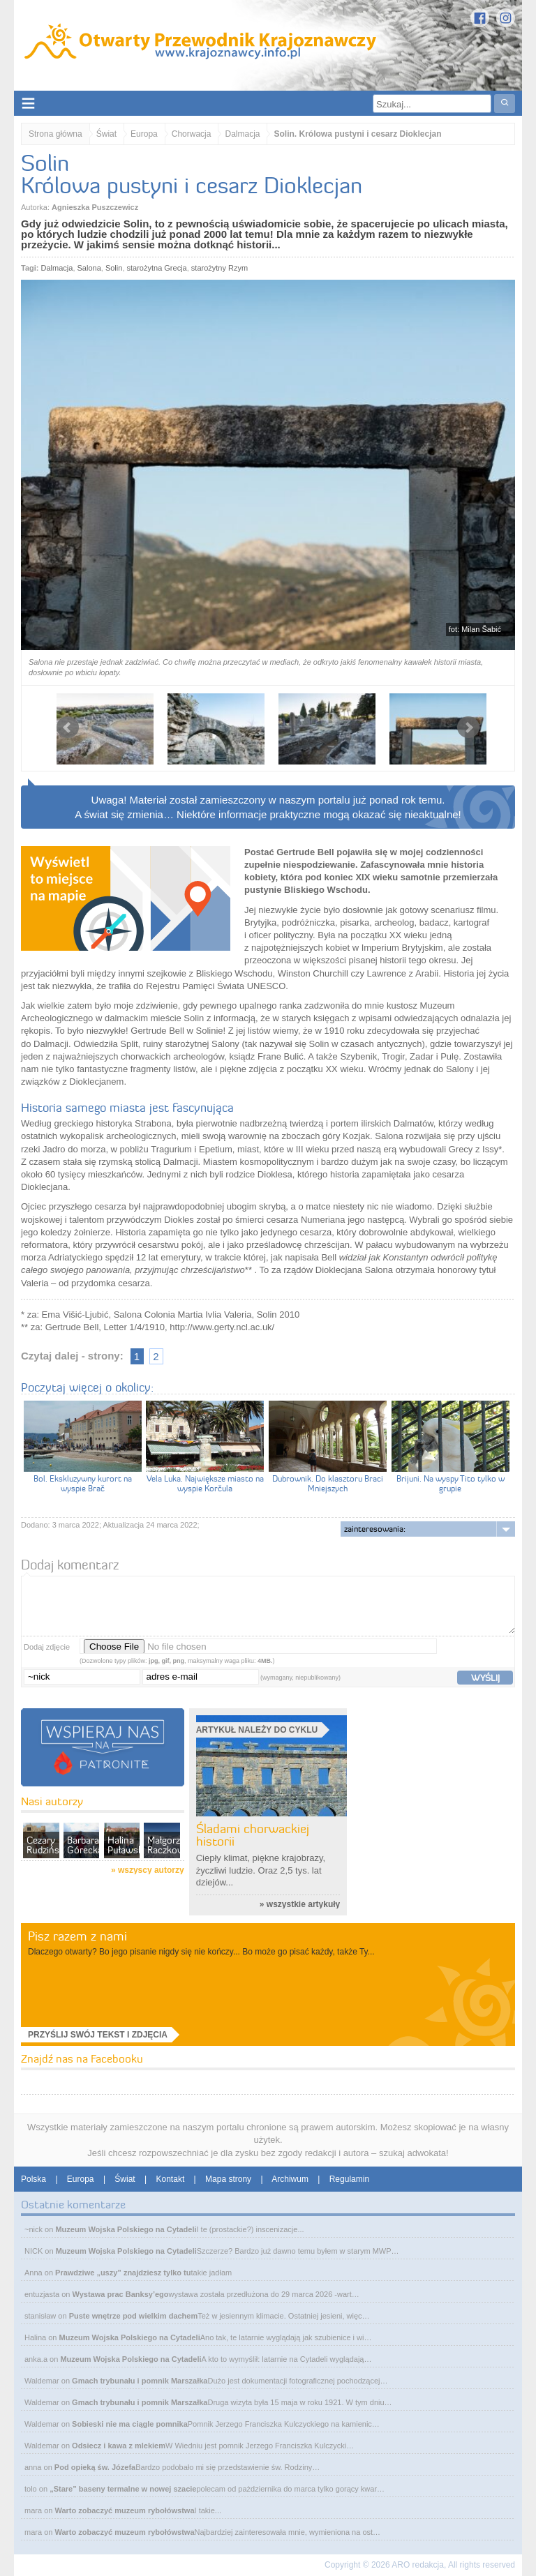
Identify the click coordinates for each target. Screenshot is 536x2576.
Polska (33, 2179)
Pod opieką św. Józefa (94, 2467)
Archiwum (289, 2179)
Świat (106, 134)
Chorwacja (191, 134)
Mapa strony (228, 2179)
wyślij (485, 1677)
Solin (113, 268)
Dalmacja (242, 134)
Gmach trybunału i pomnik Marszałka (139, 2381)
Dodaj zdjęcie (47, 1647)
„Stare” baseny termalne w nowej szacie (123, 2489)
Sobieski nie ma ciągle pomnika (130, 2424)
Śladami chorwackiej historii (252, 1835)
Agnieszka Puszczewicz (95, 207)
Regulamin (349, 2179)
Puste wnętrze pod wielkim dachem (133, 2316)
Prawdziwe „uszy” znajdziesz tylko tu (123, 2272)
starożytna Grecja (157, 268)
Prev (68, 727)
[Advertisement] (443, 1827)
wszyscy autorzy (151, 1870)
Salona (89, 268)
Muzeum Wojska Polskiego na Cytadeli (125, 2229)
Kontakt (170, 2179)
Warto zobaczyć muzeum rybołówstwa (124, 2510)
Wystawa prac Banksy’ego (121, 2294)
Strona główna (55, 134)
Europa (144, 134)
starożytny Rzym (219, 268)
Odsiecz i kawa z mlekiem (118, 2445)
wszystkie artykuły (303, 1904)
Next (468, 727)
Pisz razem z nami (77, 1936)
